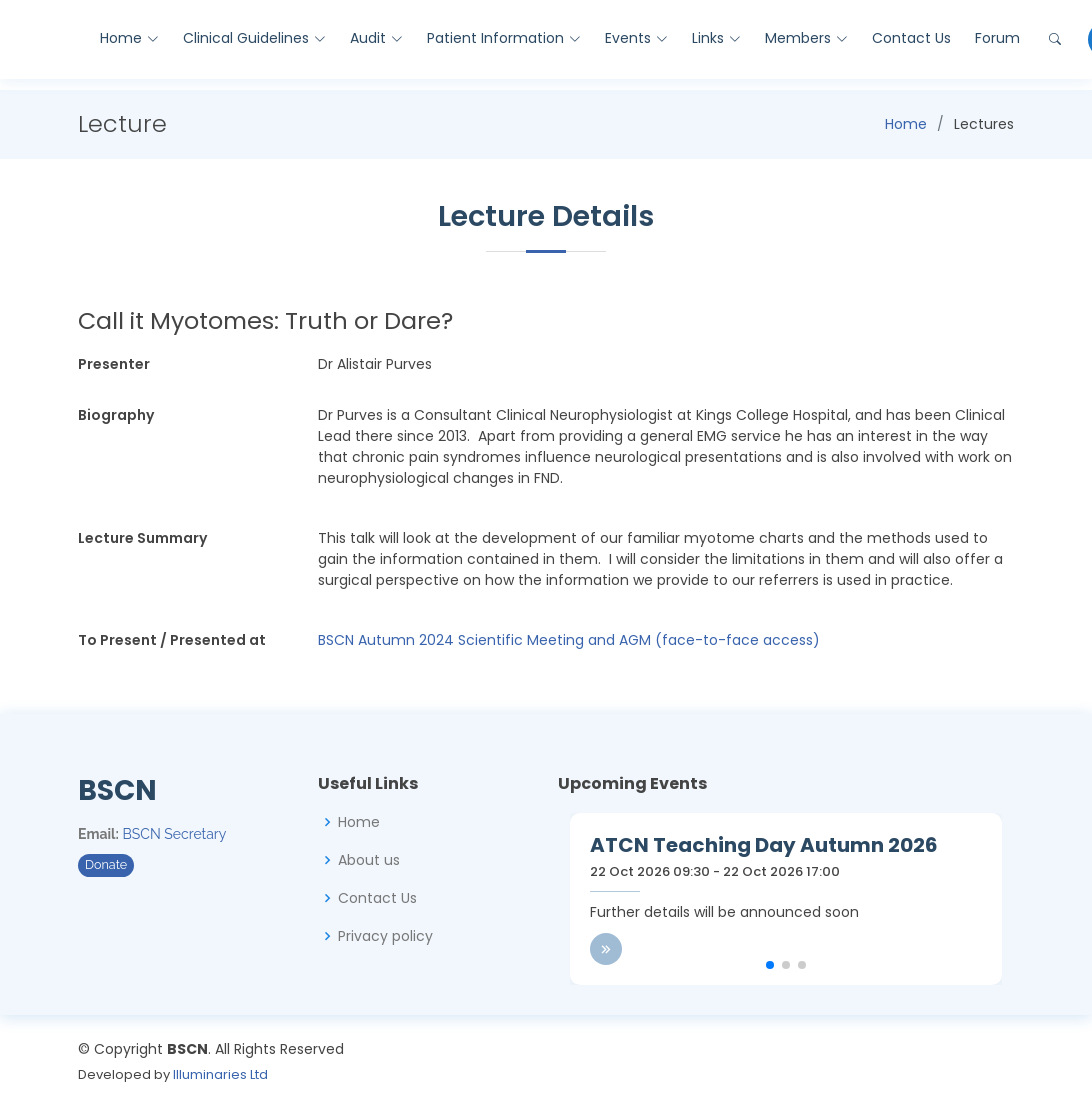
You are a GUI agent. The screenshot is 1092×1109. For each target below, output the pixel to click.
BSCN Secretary (175, 834)
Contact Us (911, 38)
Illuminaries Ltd (220, 1074)
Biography (116, 415)
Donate (106, 864)
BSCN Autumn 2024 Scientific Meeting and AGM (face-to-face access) (569, 640)
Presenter (114, 364)
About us (369, 860)
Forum (997, 38)
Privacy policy (385, 936)
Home (906, 124)
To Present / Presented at (172, 640)
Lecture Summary (142, 538)
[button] (770, 965)
